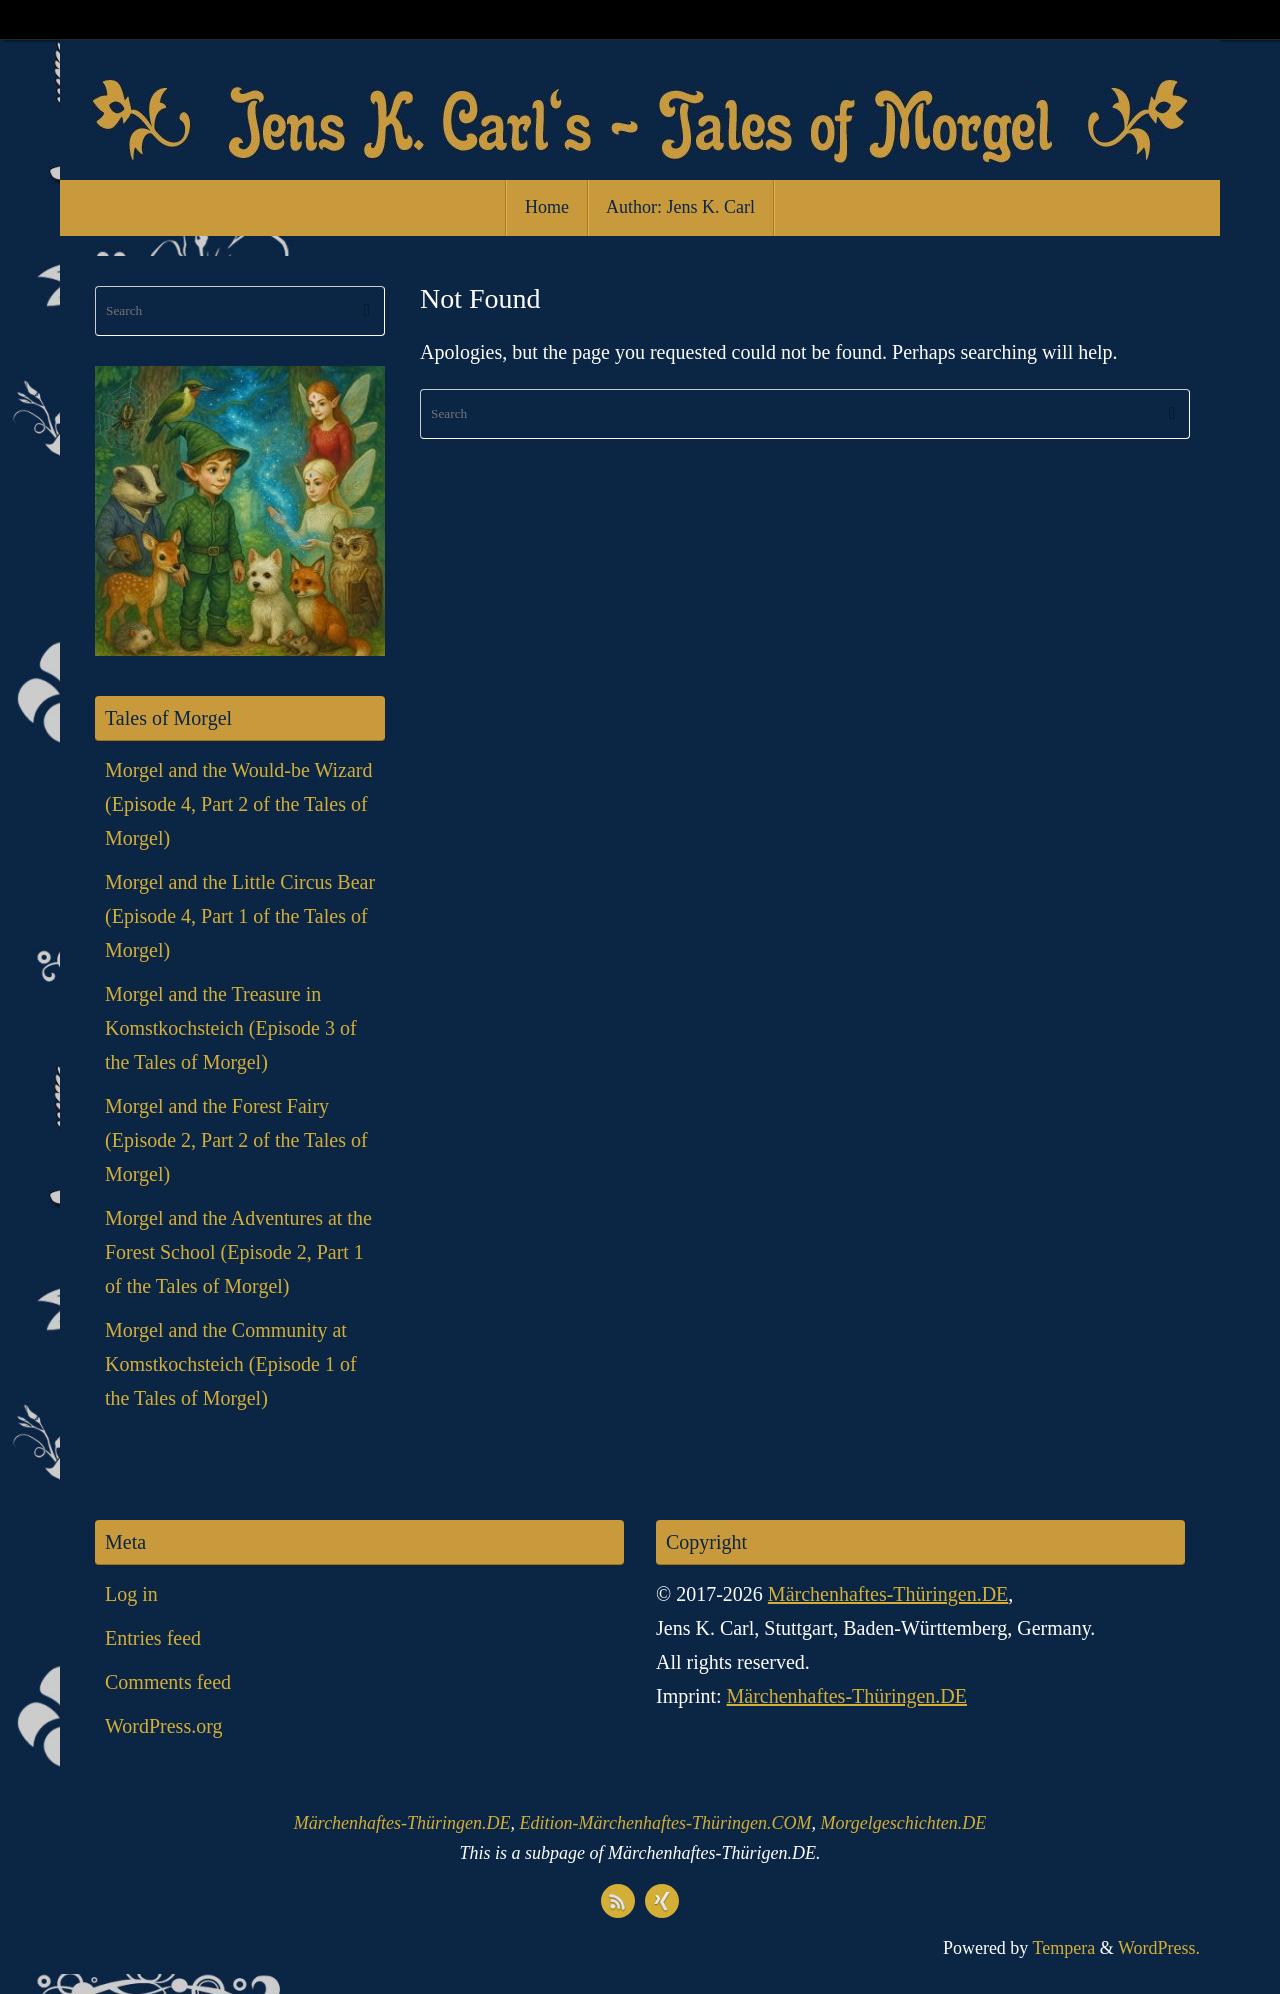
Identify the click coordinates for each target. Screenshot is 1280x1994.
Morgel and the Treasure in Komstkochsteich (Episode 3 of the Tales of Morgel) (231, 1028)
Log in (131, 1594)
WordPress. (1159, 1948)
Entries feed (153, 1638)
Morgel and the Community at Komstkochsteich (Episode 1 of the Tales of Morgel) (231, 1364)
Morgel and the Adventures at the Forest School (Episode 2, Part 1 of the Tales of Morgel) (238, 1252)
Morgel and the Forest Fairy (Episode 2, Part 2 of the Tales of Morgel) (236, 1140)
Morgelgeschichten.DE (903, 1823)
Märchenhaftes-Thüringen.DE (888, 1594)
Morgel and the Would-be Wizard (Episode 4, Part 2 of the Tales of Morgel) (239, 804)
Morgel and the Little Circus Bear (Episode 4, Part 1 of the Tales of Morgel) (240, 916)
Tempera (1064, 1948)
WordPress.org (163, 1726)
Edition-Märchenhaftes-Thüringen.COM (666, 1823)
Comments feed (168, 1682)
